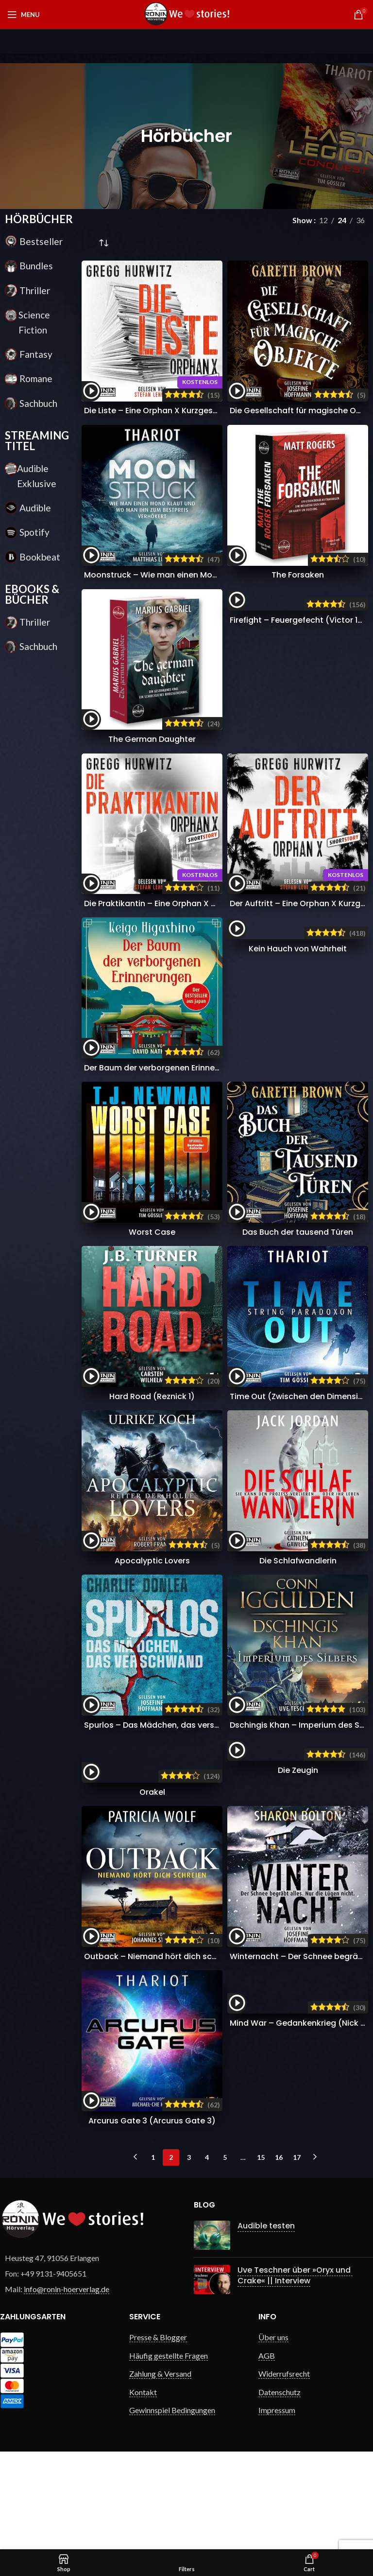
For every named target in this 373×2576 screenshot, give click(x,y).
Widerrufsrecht (284, 2471)
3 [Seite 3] (189, 2254)
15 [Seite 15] (261, 2254)
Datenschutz (279, 2489)
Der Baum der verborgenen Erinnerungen (163, 1067)
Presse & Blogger (158, 2434)
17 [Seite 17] (297, 2254)
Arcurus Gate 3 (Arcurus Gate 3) (152, 2218)
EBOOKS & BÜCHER (32, 594)
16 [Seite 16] (279, 2254)
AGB (266, 2452)
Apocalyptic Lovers (152, 1560)
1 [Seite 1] (153, 2254)
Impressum (276, 2507)
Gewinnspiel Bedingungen (172, 2507)
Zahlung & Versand (160, 2471)
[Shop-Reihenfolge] (103, 243)
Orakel (152, 1889)
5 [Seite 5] (225, 2254)
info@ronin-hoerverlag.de (66, 2386)
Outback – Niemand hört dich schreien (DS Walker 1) (186, 2053)
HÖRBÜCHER (39, 219)
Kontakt (143, 2489)
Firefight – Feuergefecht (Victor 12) (298, 739)
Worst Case (152, 1232)
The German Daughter (152, 739)
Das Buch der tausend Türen (297, 1232)
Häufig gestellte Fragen (168, 2452)
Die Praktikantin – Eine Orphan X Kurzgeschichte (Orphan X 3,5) (208, 903)
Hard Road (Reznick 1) (152, 1396)
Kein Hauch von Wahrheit (298, 1067)
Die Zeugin (298, 1889)
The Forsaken (297, 574)
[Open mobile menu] (23, 14)
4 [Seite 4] (207, 2254)
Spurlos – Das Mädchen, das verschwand (165, 1725)
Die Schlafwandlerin (298, 1560)
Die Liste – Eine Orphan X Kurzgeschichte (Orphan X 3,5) (193, 410)
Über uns (273, 2434)
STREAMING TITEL (37, 441)
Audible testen (259, 2323)
